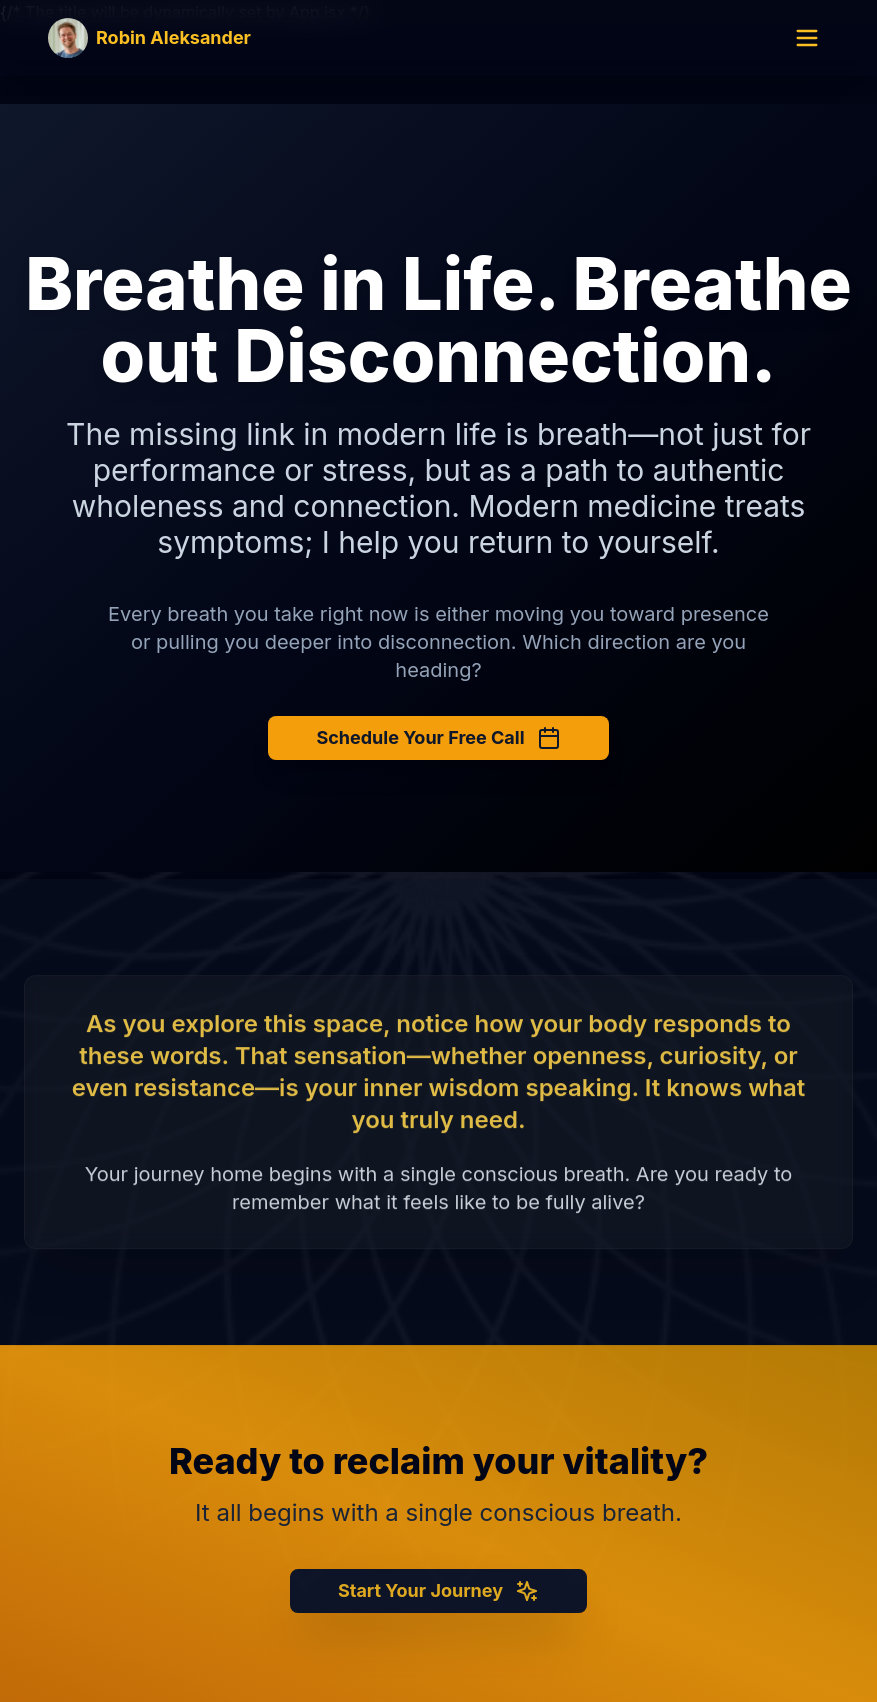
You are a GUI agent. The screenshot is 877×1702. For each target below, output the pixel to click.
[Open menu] (807, 38)
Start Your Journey (438, 1598)
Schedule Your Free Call (438, 738)
